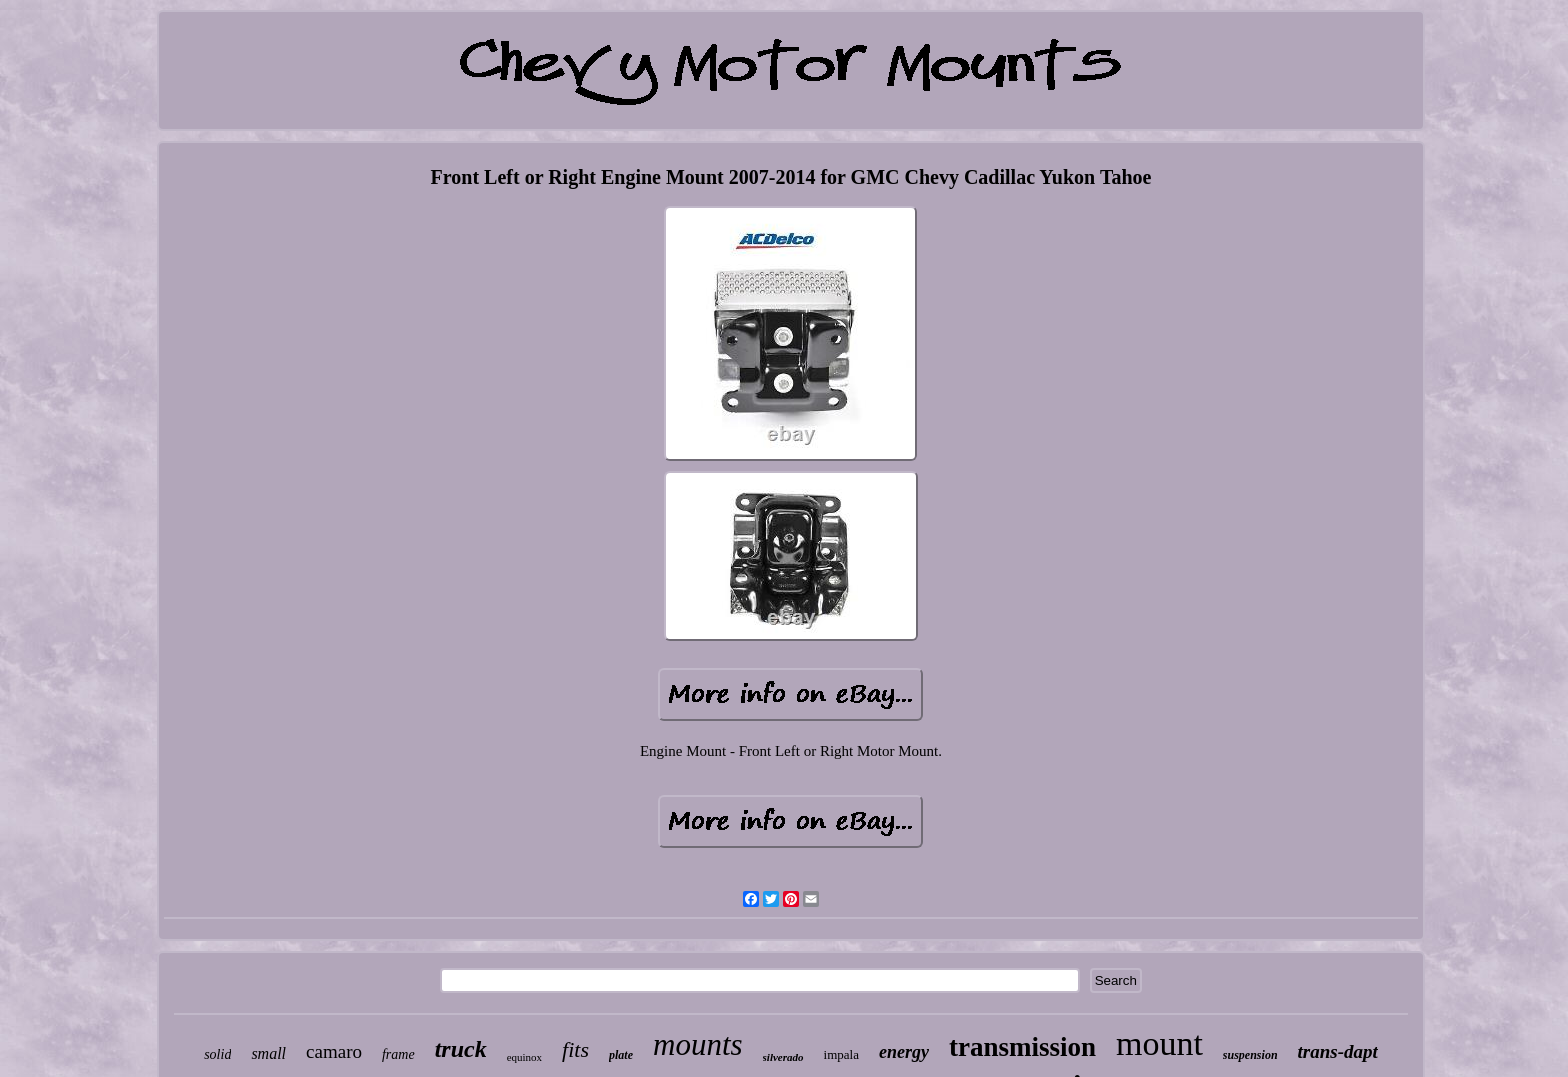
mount (1159, 1043)
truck (461, 1049)
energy (904, 1052)
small (268, 1053)
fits (575, 1049)
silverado (783, 1057)
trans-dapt (1338, 1051)
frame (398, 1054)
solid (217, 1054)
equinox (524, 1057)
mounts (698, 1044)
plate (621, 1055)
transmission (1022, 1047)
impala (841, 1054)
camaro (334, 1051)
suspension (1250, 1055)
